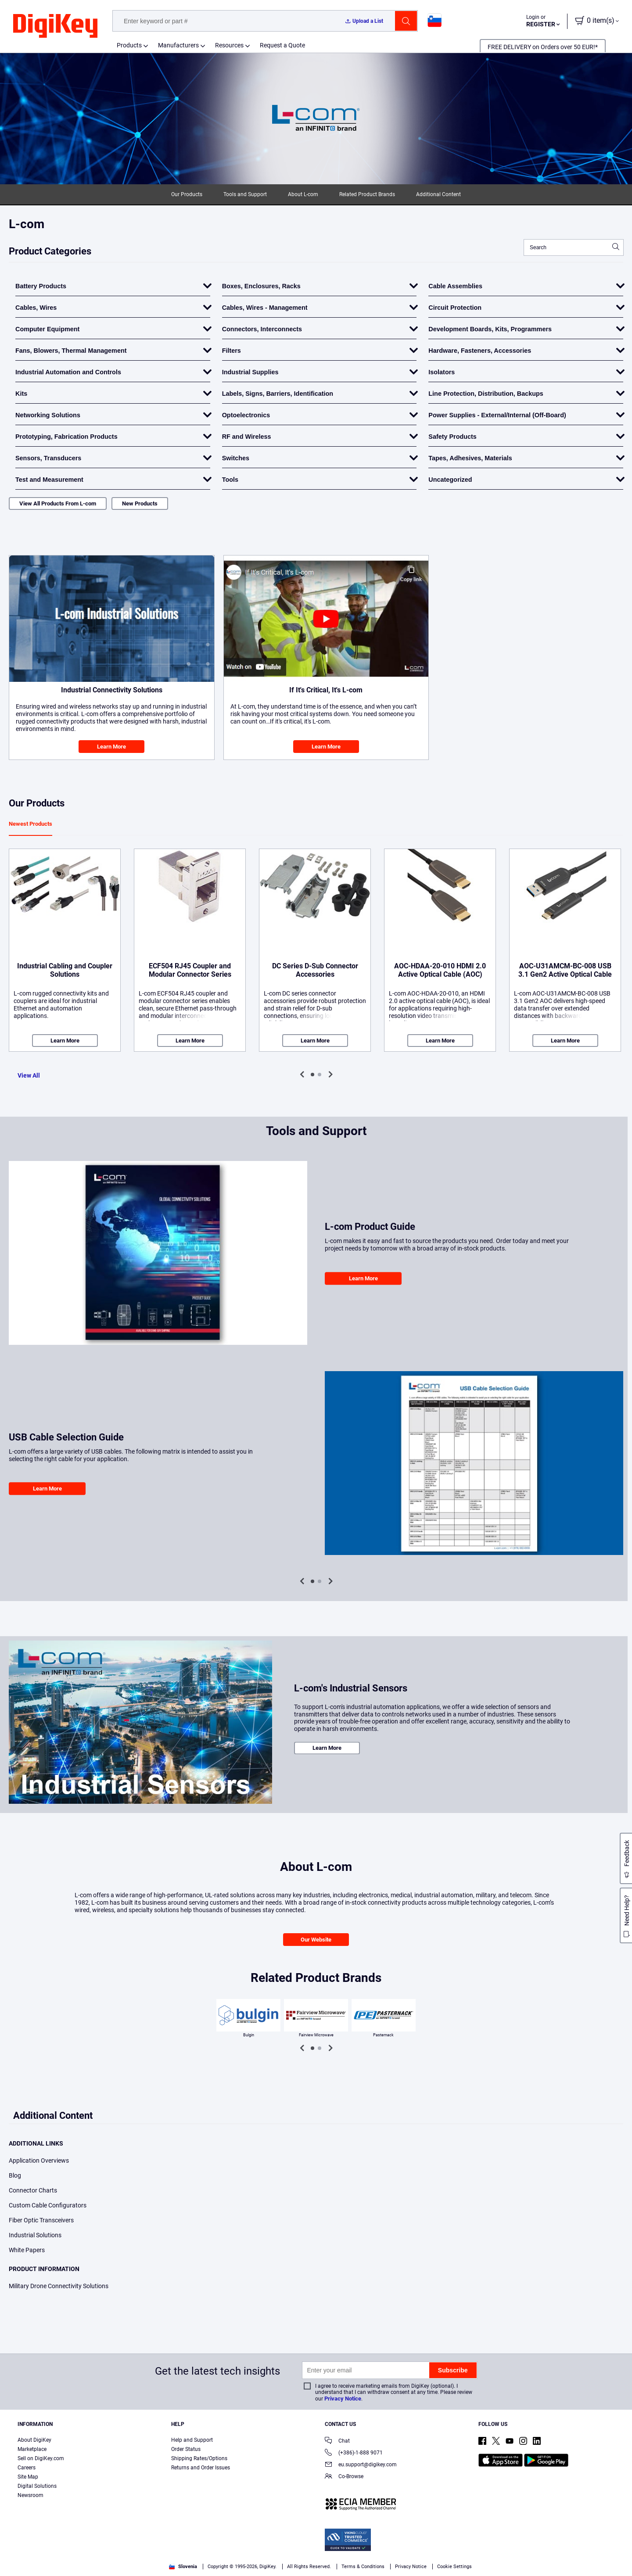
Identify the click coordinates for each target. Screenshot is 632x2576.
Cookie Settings (454, 2566)
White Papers (27, 2250)
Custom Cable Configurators (47, 2205)
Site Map (28, 2477)
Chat (337, 2441)
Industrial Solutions (35, 2235)
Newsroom (30, 2495)
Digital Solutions (37, 2486)
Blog (15, 2175)
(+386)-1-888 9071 (354, 2453)
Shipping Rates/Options (199, 2458)
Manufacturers (178, 45)
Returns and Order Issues (200, 2468)
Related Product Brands (367, 194)
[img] (55, 26)
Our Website (316, 1939)
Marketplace (32, 2449)
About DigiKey (34, 2440)
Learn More (111, 746)
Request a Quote (282, 45)
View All (29, 1075)
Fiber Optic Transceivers (41, 2220)
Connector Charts (33, 2190)
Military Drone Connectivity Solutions (58, 2285)
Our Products (186, 194)
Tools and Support (245, 194)
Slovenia (183, 2566)
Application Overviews (39, 2160)
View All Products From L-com (57, 503)
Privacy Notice (342, 2398)
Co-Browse (344, 2477)
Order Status (186, 2449)
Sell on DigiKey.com (41, 2458)
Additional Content (438, 194)
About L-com (303, 194)
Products (129, 45)
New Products (140, 503)
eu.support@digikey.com (361, 2465)
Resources (229, 45)
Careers (27, 2468)
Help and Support (192, 2440)
